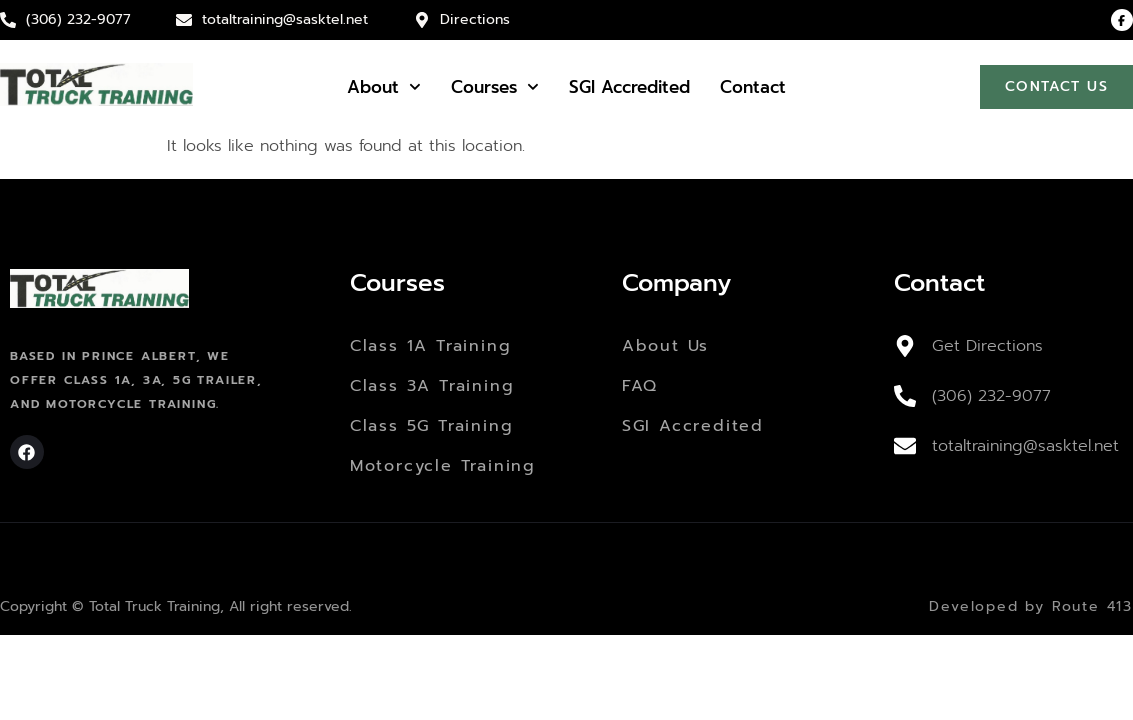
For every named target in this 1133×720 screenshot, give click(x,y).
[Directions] (422, 20)
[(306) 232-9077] (905, 396)
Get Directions (987, 346)
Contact (753, 87)
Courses (495, 87)
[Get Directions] (905, 346)
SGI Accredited (629, 87)
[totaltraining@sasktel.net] (905, 446)
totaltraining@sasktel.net (1025, 446)
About (384, 87)
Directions (475, 19)
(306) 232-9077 (991, 396)
